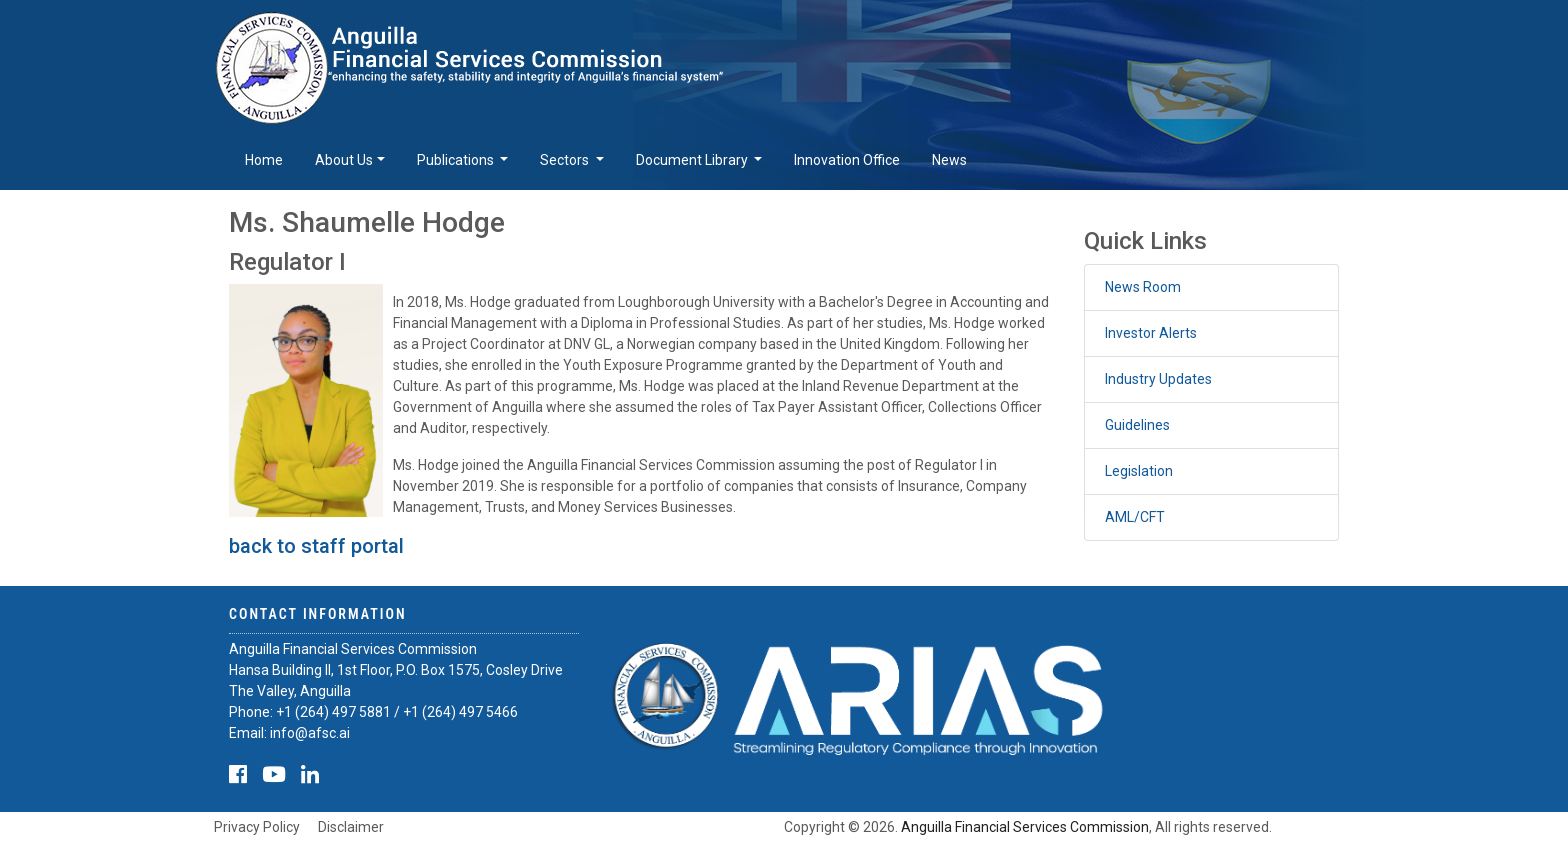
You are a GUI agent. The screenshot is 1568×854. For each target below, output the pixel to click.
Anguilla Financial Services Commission (1025, 827)
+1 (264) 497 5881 (333, 712)
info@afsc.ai (310, 733)
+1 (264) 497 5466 (460, 712)
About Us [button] (344, 160)
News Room (1143, 287)
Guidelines (1137, 425)
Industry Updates (1158, 379)
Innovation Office (847, 160)
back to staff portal (316, 546)
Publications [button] (457, 160)
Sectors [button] (566, 160)
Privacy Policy (257, 827)
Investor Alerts (1151, 333)
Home (264, 160)
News (949, 160)
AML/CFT (1135, 517)
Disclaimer (351, 827)
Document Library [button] (693, 160)
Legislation (1139, 471)
